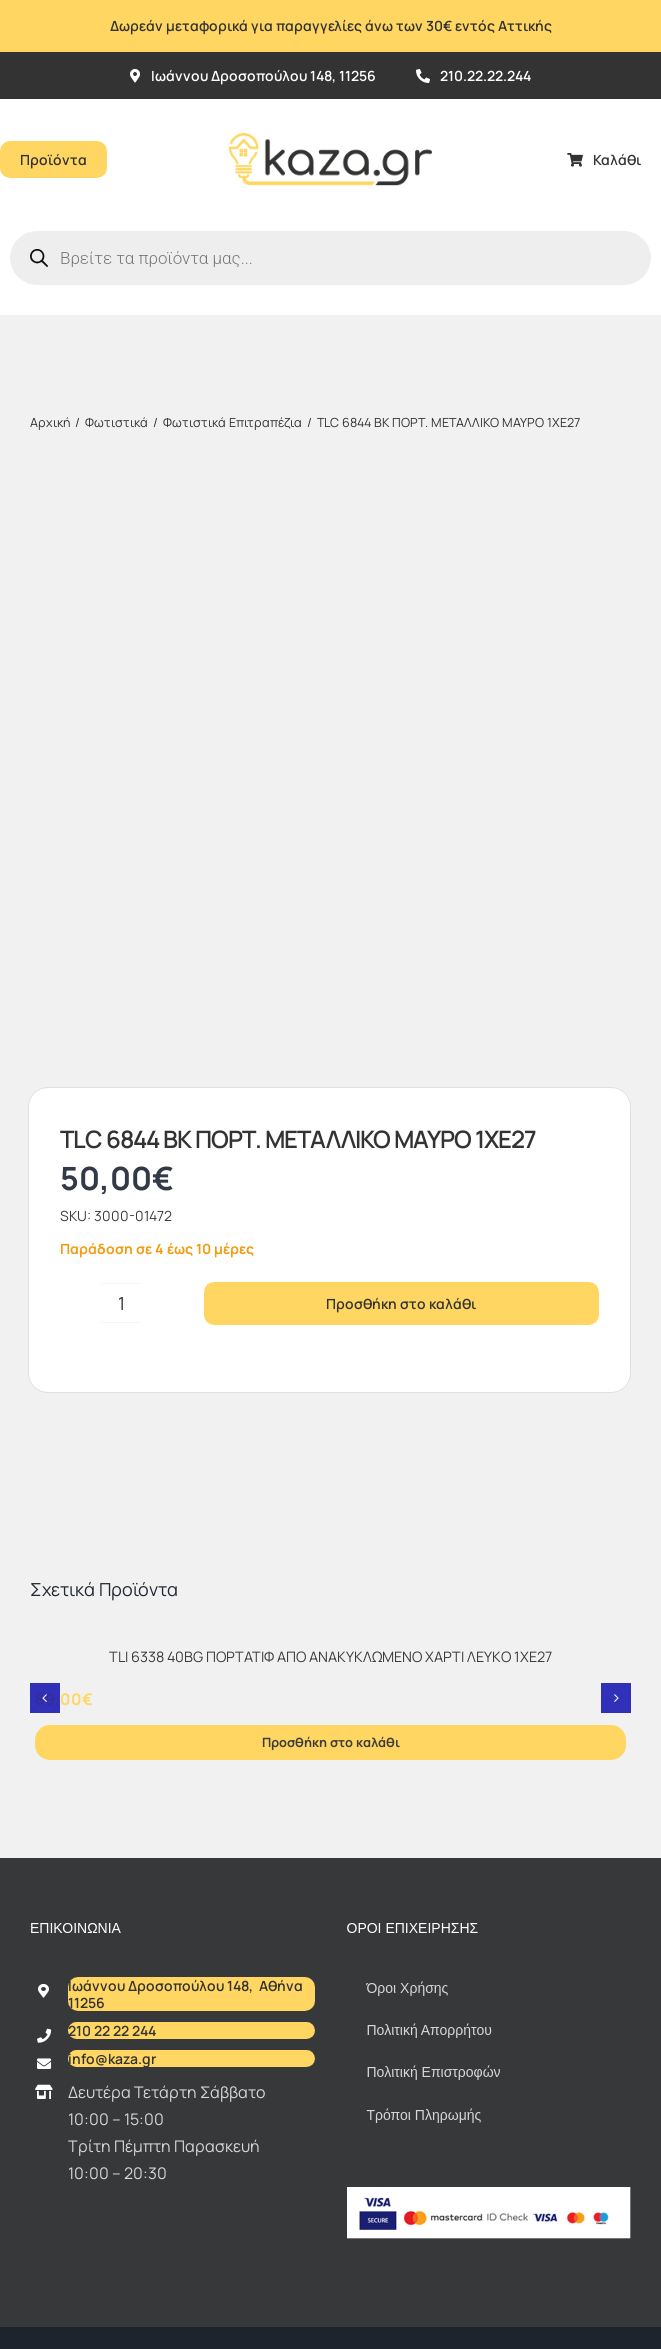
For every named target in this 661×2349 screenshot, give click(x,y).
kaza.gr (319, 1774)
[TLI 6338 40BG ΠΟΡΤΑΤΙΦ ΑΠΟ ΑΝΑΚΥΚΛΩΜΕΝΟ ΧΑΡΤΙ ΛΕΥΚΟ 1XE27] (330, 1053)
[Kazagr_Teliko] (330, 107)
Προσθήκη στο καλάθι (401, 718)
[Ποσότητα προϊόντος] (121, 719)
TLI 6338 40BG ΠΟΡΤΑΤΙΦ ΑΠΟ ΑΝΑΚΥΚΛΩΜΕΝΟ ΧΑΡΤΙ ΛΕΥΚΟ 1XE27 (330, 1072)
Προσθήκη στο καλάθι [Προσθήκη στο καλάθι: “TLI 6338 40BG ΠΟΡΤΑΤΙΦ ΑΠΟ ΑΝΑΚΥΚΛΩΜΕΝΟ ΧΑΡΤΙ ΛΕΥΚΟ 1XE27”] (331, 1158)
